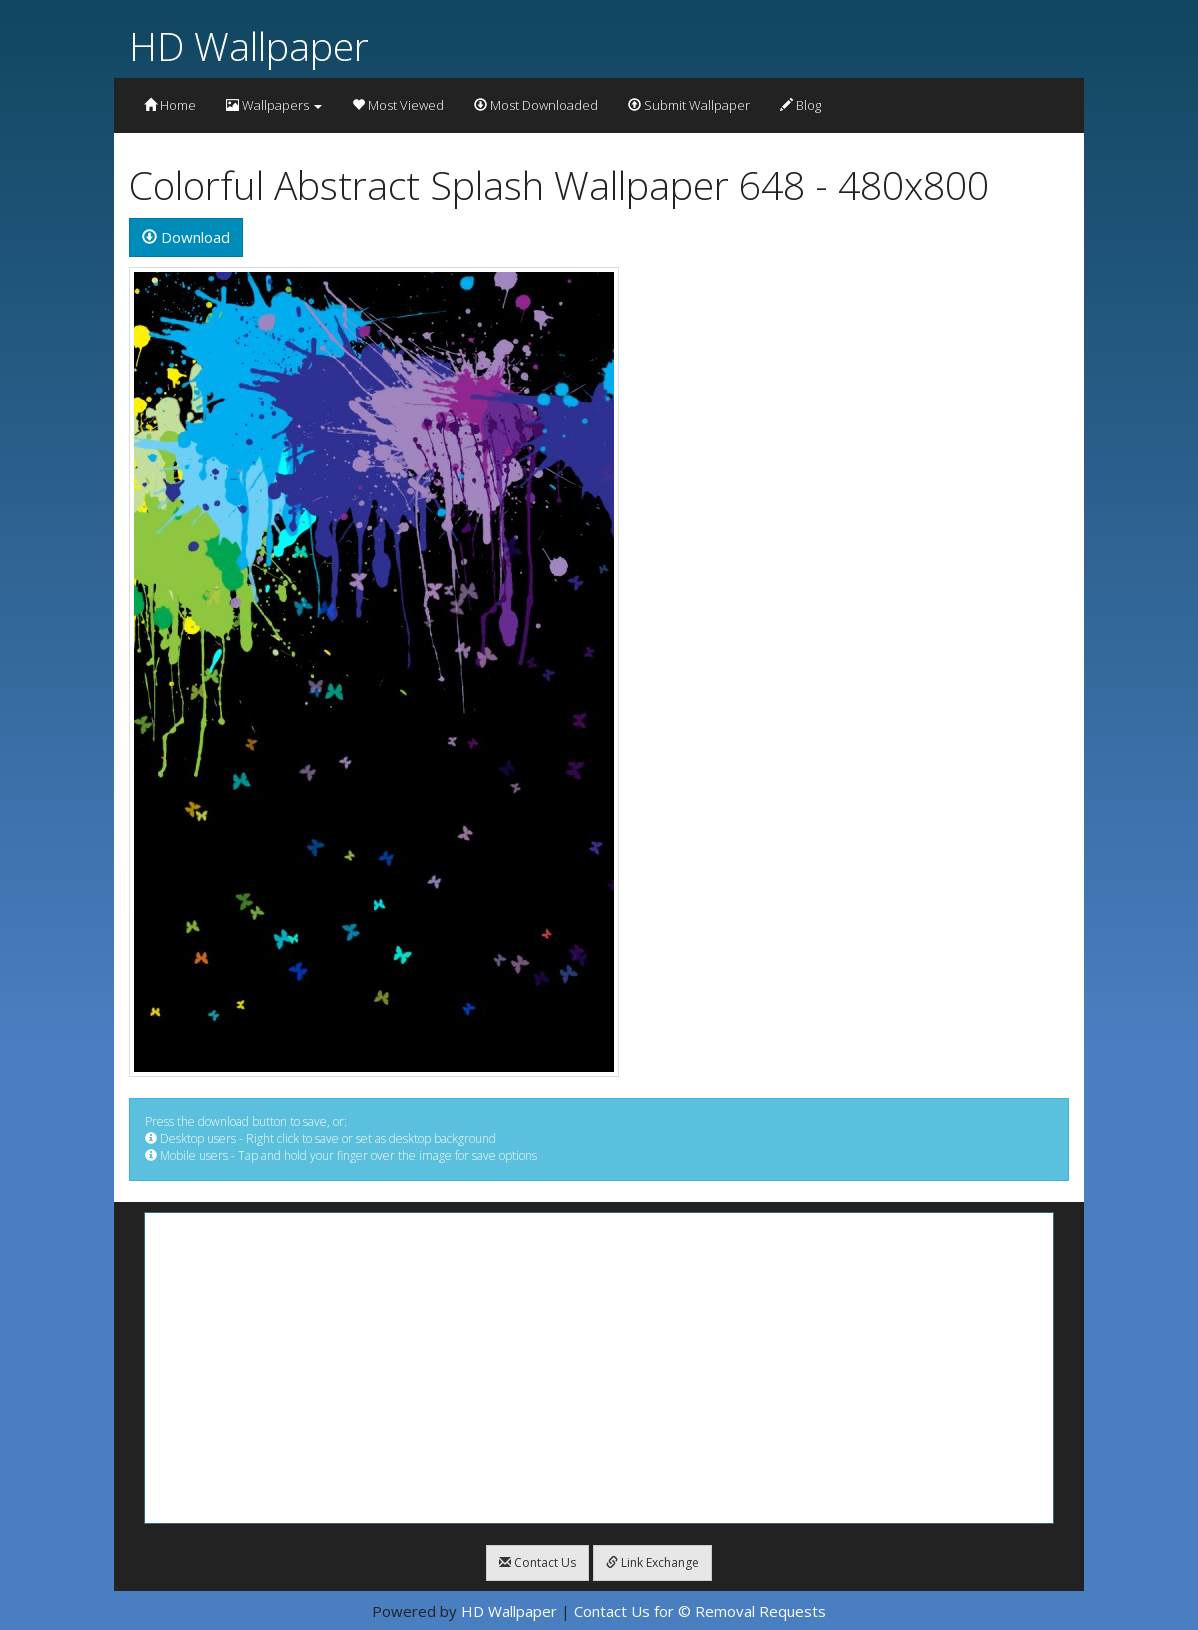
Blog (800, 105)
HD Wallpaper (249, 45)
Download (186, 237)
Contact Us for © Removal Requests (700, 1611)
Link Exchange (652, 1562)
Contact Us (537, 1562)
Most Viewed (398, 105)
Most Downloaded (536, 105)
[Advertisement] (599, 1368)
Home (170, 105)
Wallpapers (274, 105)
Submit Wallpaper (689, 105)
